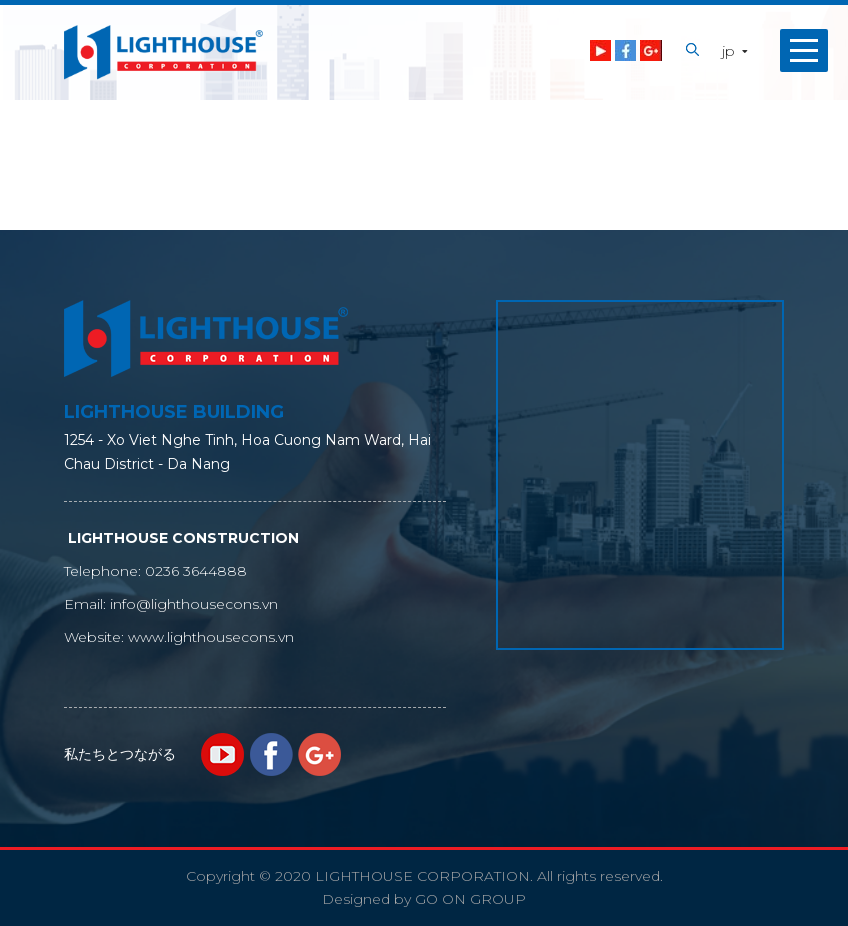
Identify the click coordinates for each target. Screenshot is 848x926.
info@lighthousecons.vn (194, 604)
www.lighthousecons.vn (211, 637)
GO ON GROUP (470, 899)
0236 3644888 (196, 571)
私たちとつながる (120, 754)
